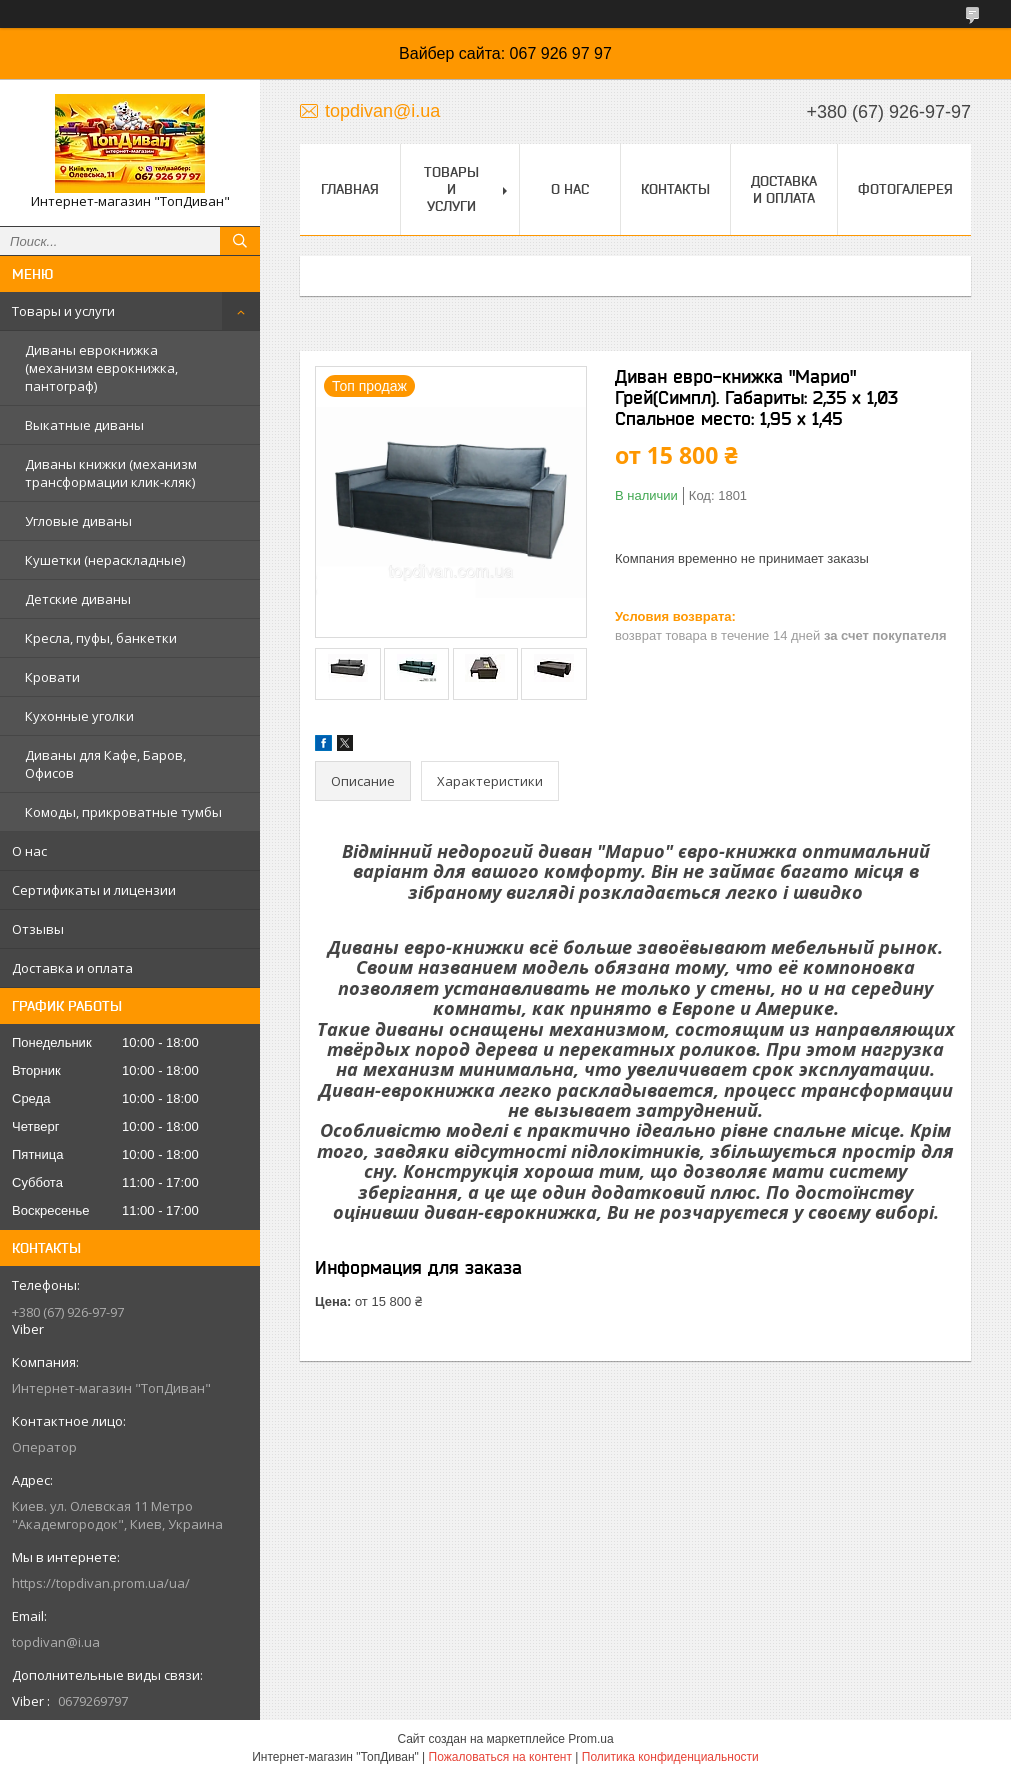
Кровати (52, 677)
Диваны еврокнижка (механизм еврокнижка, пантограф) (101, 368)
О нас (29, 851)
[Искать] (240, 241)
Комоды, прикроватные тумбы (123, 812)
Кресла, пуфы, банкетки (101, 638)
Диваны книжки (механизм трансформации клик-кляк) (111, 473)
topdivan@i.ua (56, 1642)
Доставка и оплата (72, 968)
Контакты (675, 189)
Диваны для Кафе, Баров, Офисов (105, 764)
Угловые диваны (78, 521)
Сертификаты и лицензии (94, 890)
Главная (350, 189)
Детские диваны (78, 599)
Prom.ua (590, 1739)
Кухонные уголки (79, 716)
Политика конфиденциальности (670, 1757)
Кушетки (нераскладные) (105, 560)
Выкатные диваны (84, 425)
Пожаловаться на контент (500, 1757)
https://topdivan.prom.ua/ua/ (101, 1583)
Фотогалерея (905, 189)
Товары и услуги (63, 311)
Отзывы (38, 929)
